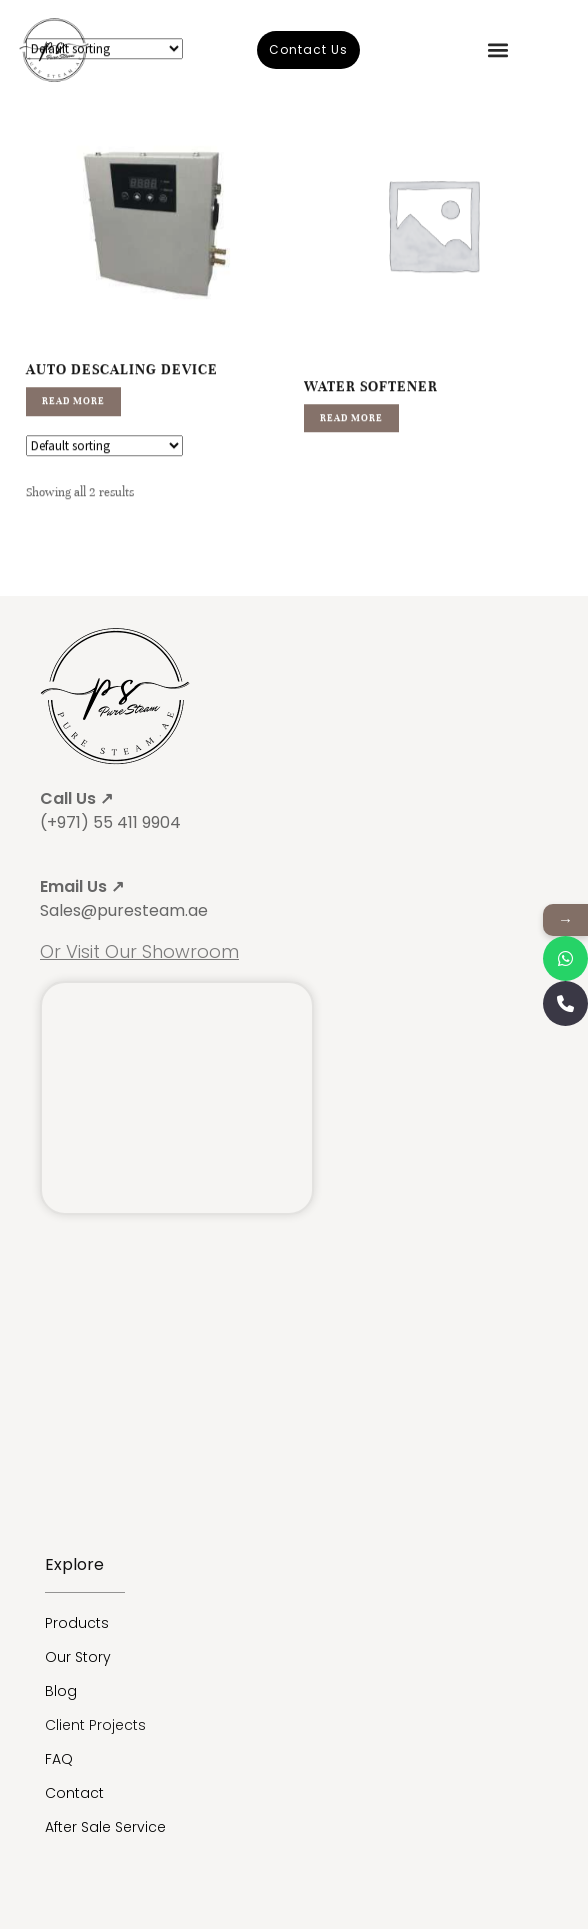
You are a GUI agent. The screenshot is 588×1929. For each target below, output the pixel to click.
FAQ (59, 1759)
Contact (74, 1793)
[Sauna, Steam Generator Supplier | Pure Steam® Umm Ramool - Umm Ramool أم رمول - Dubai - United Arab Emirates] (177, 1098)
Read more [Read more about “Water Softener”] (351, 451)
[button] (497, 49)
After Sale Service (105, 1827)
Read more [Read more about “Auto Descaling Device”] (73, 434)
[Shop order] (104, 478)
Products (77, 1623)
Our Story (78, 1657)
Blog (61, 1691)
